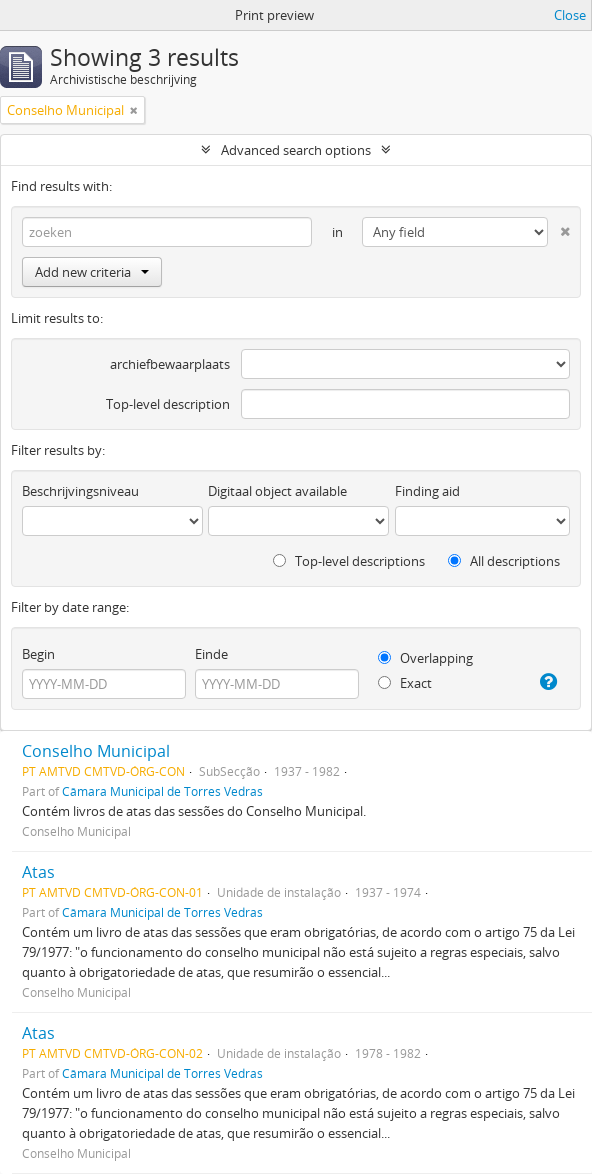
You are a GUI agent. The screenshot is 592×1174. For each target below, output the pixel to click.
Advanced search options (296, 150)
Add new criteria (92, 272)
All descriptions (504, 561)
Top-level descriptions (349, 561)
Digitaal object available (277, 491)
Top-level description (168, 404)
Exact (405, 683)
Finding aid (427, 491)
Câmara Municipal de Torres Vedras (162, 791)
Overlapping (425, 658)
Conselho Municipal (96, 751)
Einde (211, 654)
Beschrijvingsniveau (80, 491)
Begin (38, 654)
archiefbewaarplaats (170, 364)
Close (570, 15)
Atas (38, 872)
